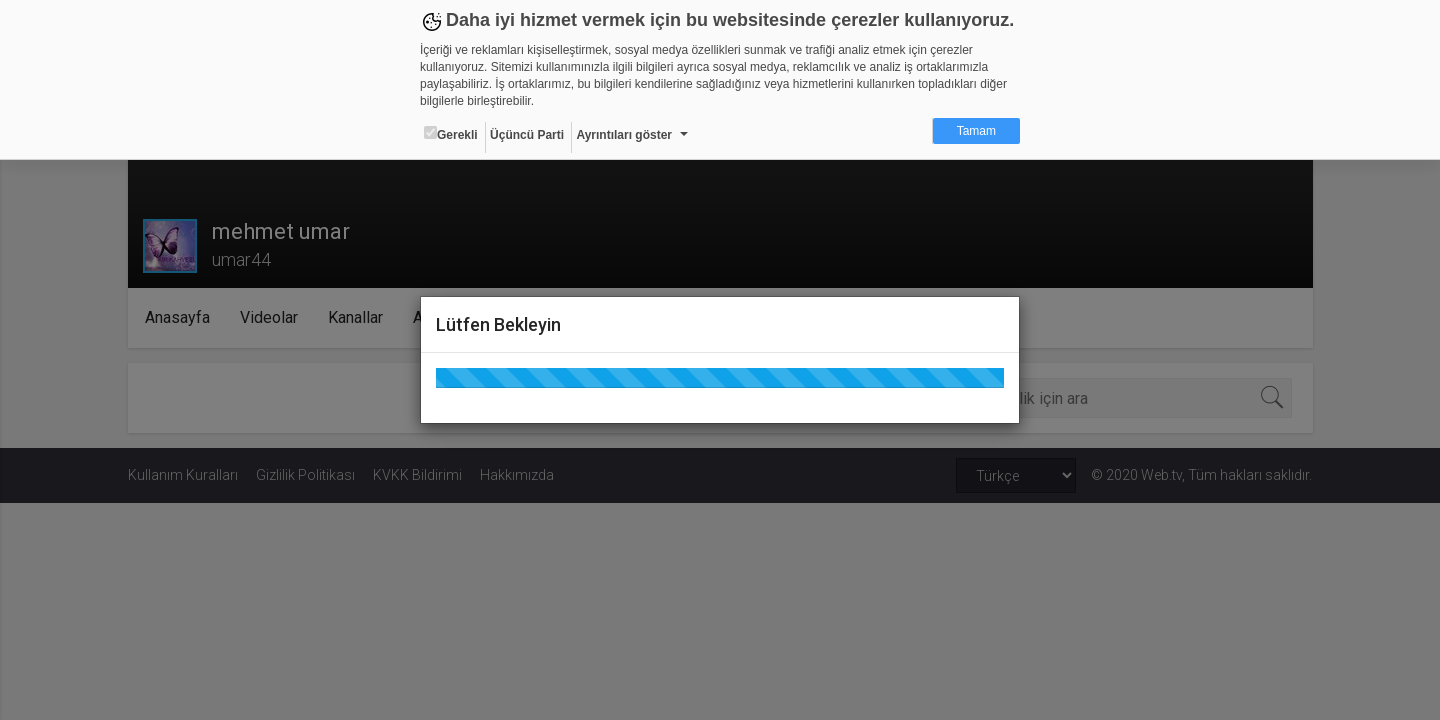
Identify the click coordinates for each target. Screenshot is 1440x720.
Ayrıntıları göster (624, 135)
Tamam (976, 131)
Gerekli (451, 134)
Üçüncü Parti (527, 135)
